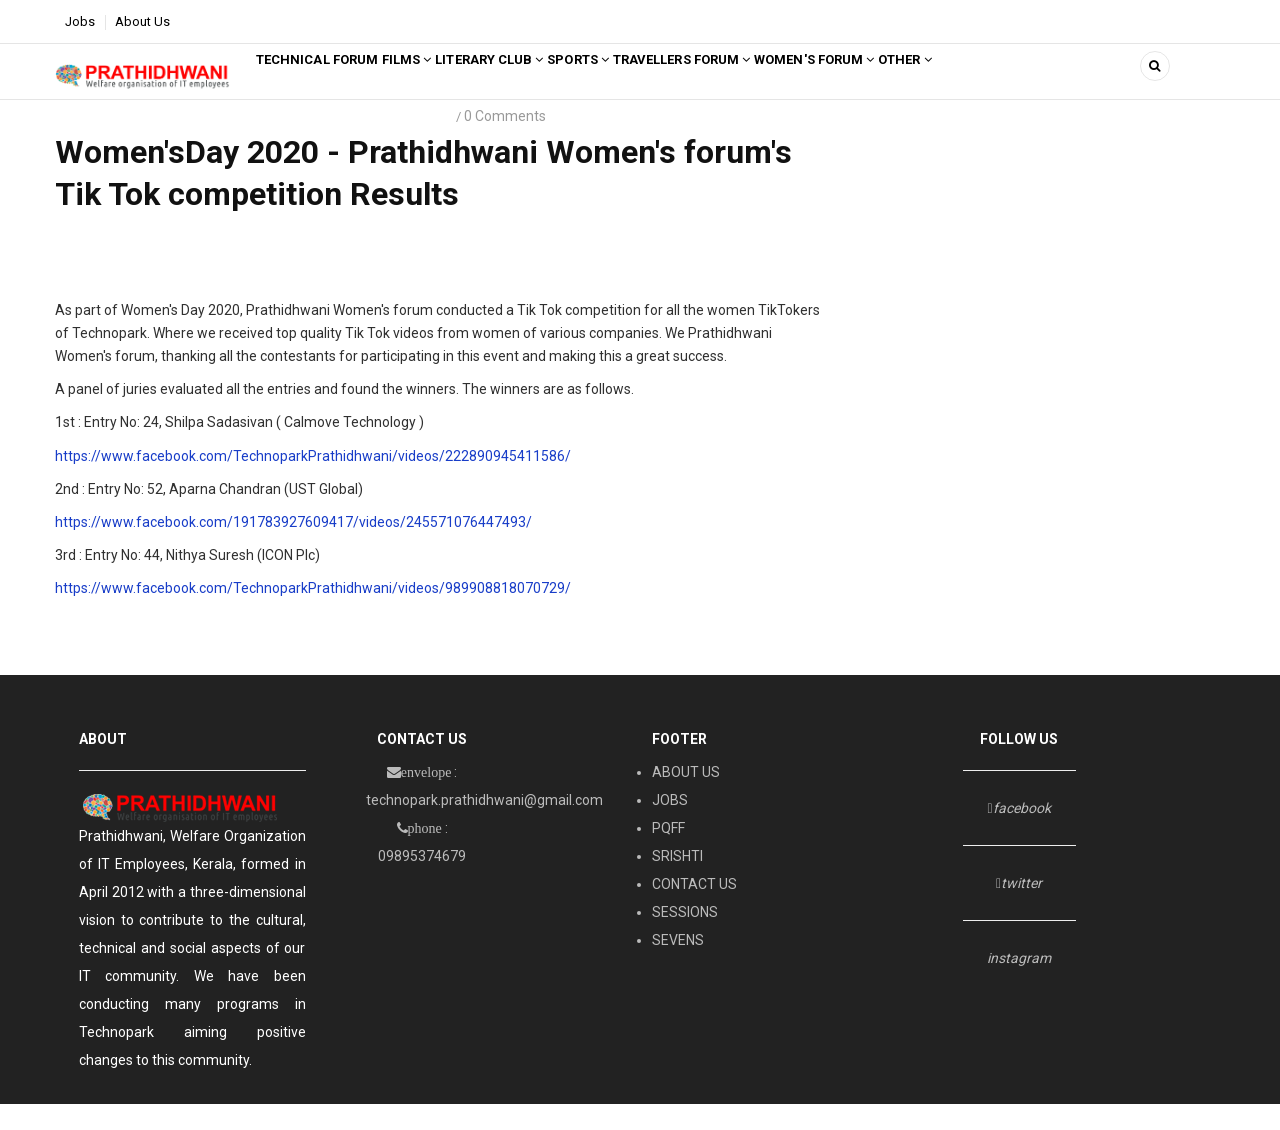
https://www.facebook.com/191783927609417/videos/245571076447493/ (293, 548)
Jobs (80, 21)
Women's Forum (944, 84)
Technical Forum (329, 84)
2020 (430, 143)
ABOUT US (686, 799)
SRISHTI (677, 883)
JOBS (670, 827)
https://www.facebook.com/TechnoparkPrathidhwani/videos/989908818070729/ (313, 614)
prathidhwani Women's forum (162, 143)
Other (1057, 84)
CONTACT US (694, 911)
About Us (142, 21)
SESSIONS (685, 939)
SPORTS (659, 84)
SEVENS (678, 967)
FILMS (442, 84)
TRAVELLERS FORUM (786, 84)
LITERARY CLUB (547, 84)
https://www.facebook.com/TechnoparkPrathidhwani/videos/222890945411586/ (313, 482)
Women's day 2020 (338, 143)
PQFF (668, 855)
